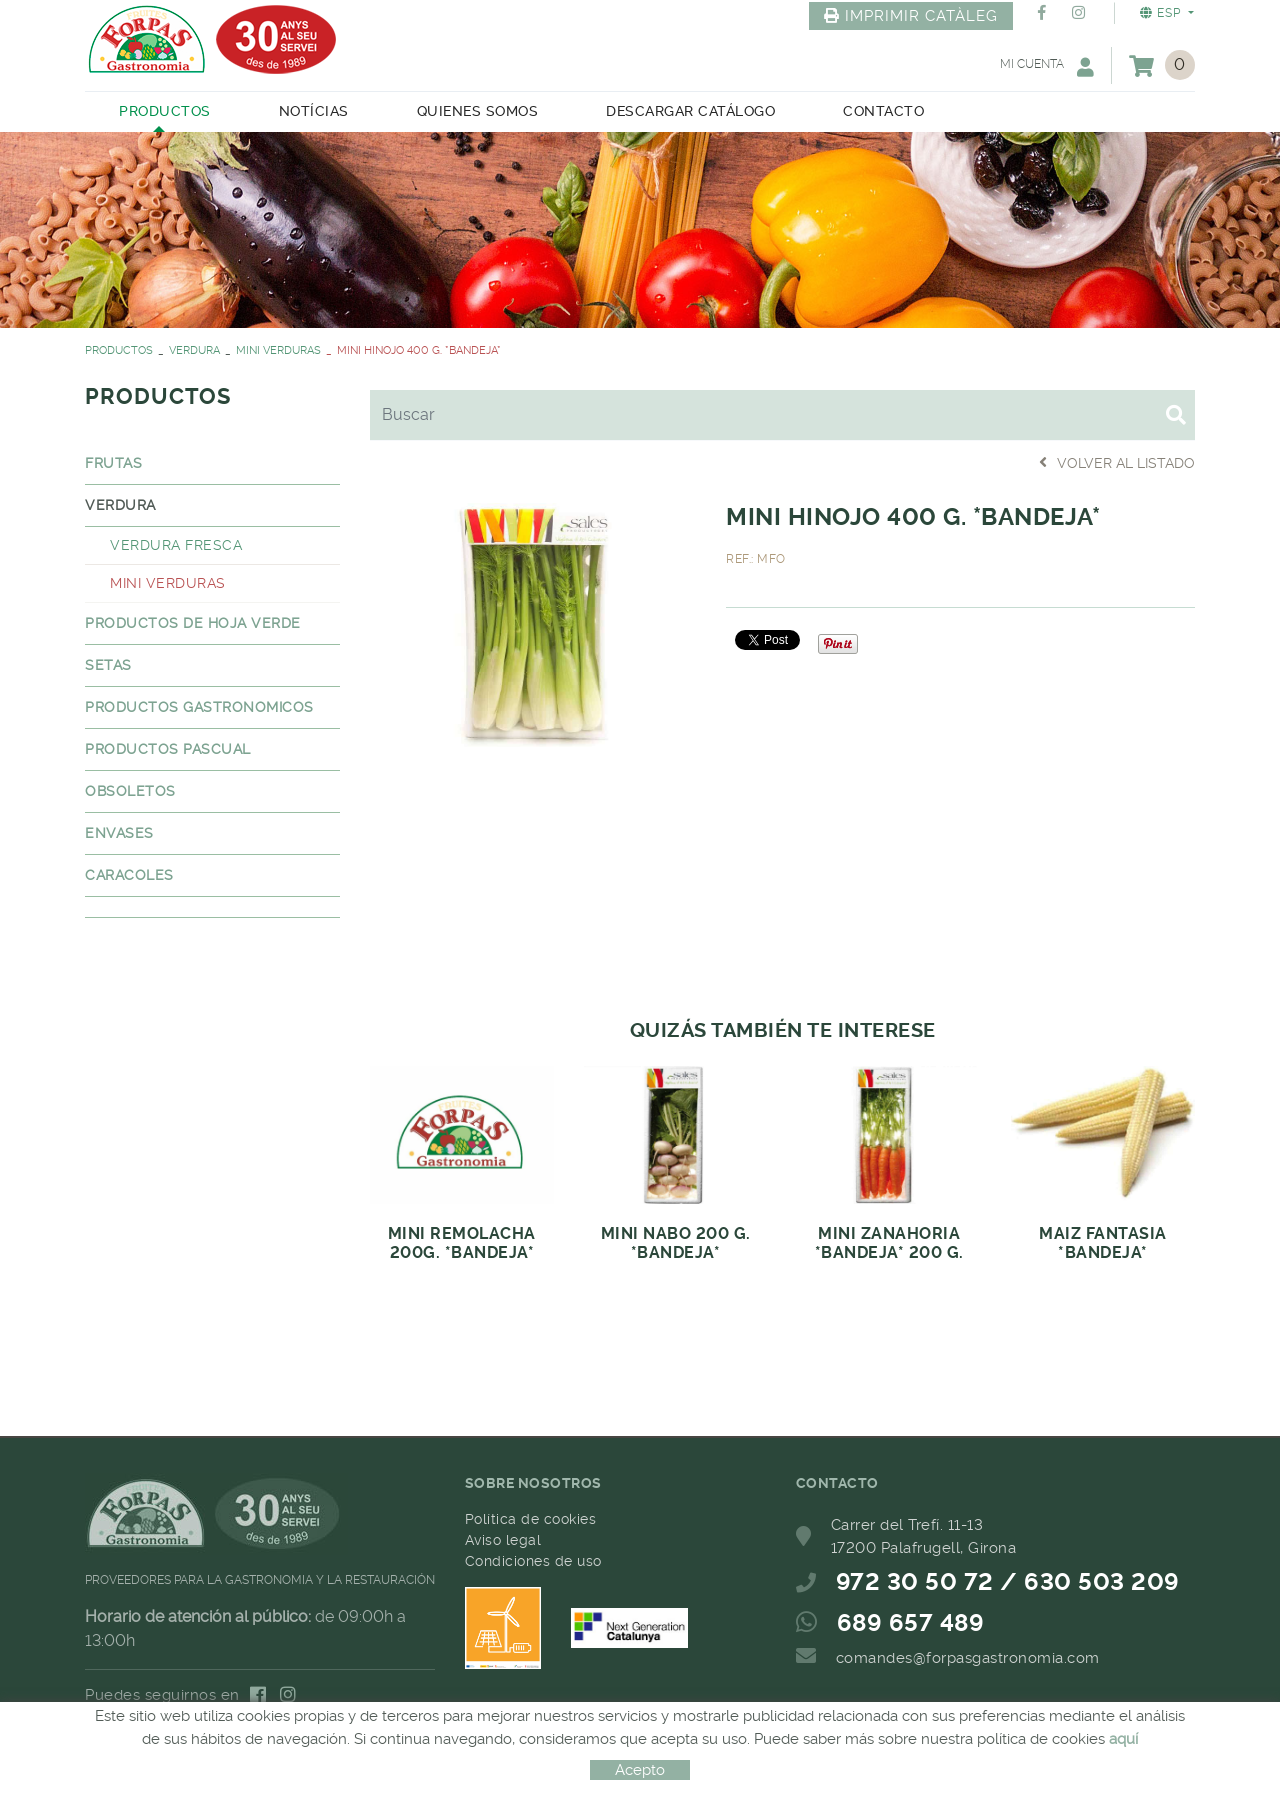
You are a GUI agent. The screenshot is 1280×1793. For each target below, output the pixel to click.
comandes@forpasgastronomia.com (968, 1658)
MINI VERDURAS (278, 350)
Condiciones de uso (533, 1561)
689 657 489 (911, 1623)
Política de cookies (531, 1519)
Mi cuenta (1047, 66)
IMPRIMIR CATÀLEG (911, 16)
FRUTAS (113, 463)
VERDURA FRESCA (176, 545)
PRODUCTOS (119, 350)
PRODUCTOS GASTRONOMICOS (199, 707)
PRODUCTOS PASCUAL (168, 749)
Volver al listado (1117, 462)
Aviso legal (503, 1540)
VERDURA (194, 350)
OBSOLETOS (130, 791)
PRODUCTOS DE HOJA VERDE (193, 623)
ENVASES (119, 833)
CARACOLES (129, 875)
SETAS (108, 665)
